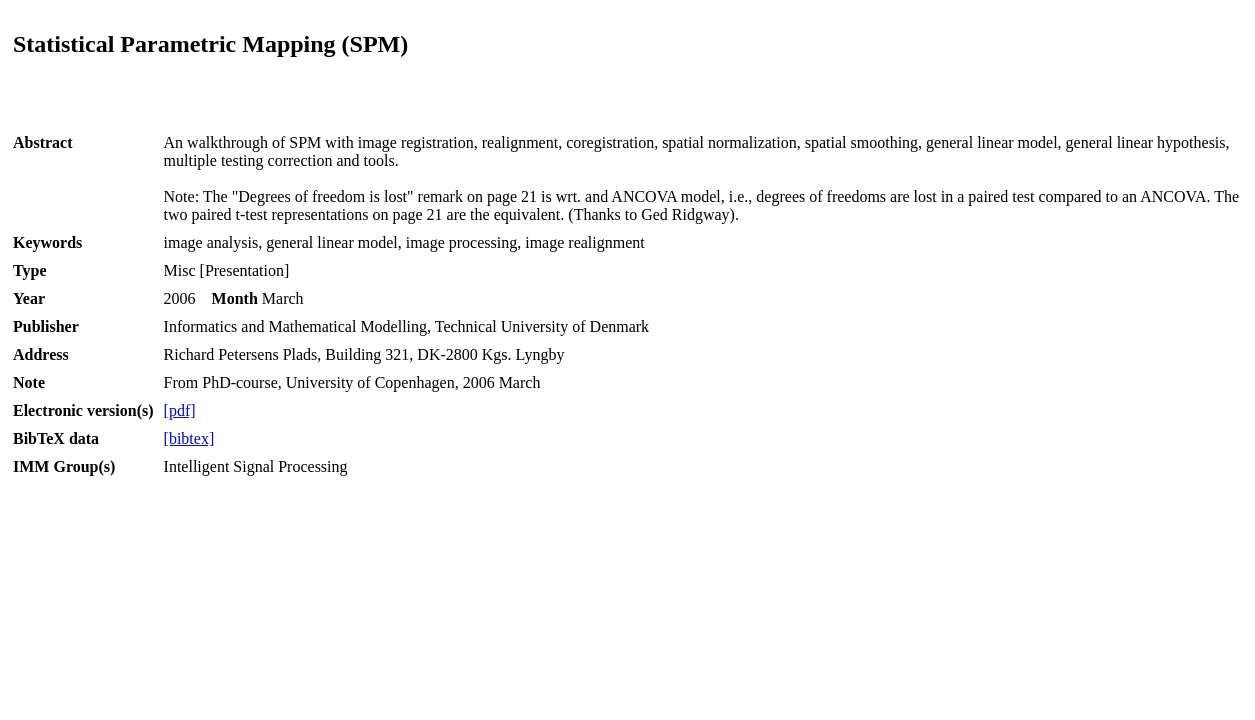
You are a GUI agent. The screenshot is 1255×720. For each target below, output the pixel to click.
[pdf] (180, 410)
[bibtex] (189, 438)
